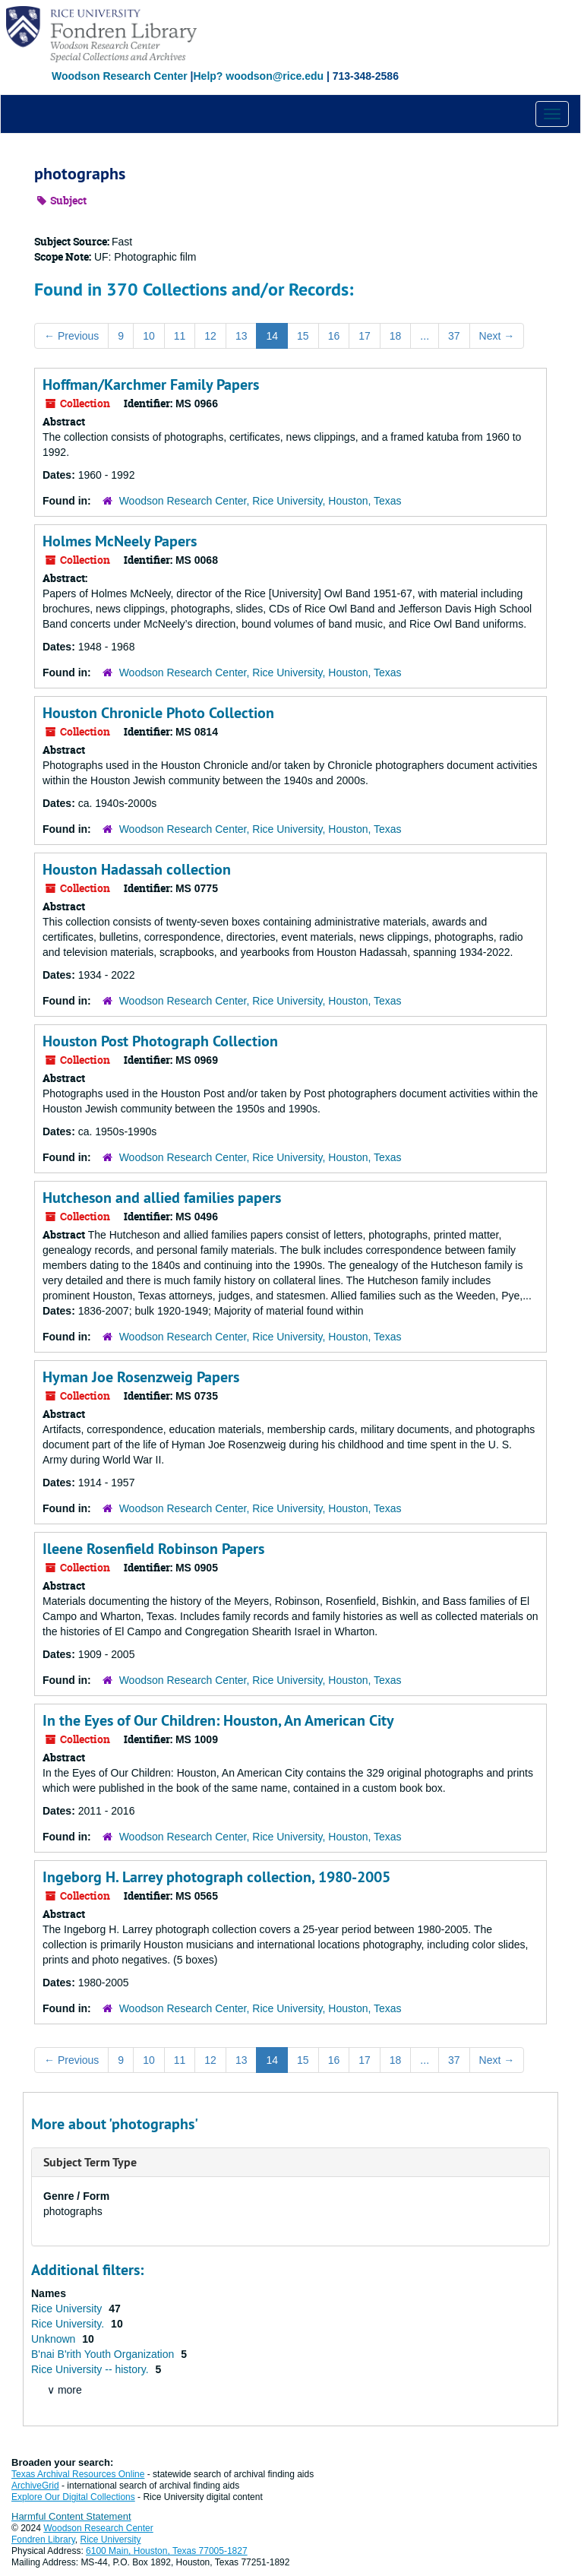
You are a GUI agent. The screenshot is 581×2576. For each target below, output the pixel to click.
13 (241, 336)
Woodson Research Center (120, 76)
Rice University (68, 2308)
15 (303, 336)
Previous (71, 336)
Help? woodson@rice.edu (258, 76)
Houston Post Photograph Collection (160, 1041)
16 (334, 336)
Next (497, 336)
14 (272, 336)
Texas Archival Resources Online (77, 2474)
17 (364, 336)
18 (396, 336)
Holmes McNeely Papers (120, 541)
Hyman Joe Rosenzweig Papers (141, 1377)
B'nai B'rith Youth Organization (104, 2354)
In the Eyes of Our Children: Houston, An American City (218, 1720)
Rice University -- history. (91, 2369)
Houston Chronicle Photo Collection (158, 713)
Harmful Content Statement (71, 2516)
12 (210, 336)
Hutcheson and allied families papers (162, 1197)
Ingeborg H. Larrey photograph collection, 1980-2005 (216, 1877)
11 (180, 336)
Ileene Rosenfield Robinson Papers (153, 1549)
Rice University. (69, 2324)
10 (149, 336)
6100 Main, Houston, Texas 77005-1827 (167, 2551)
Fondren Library (43, 2539)
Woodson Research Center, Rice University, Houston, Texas (260, 501)
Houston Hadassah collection (137, 869)
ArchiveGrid (35, 2485)
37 (454, 336)
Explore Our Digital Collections (73, 2497)
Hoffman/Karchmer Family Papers (151, 384)
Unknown (54, 2339)
